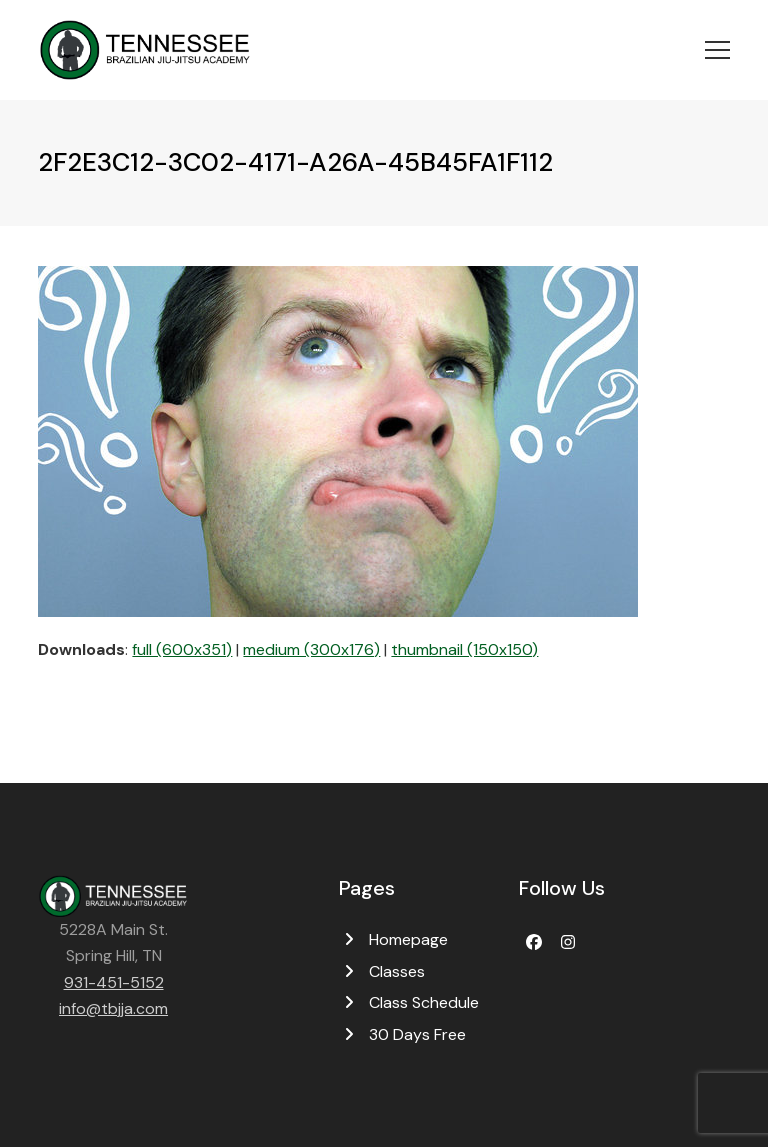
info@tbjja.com (113, 1008)
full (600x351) (182, 649)
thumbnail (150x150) (464, 649)
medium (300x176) (311, 649)
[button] (717, 50)
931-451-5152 (114, 982)
